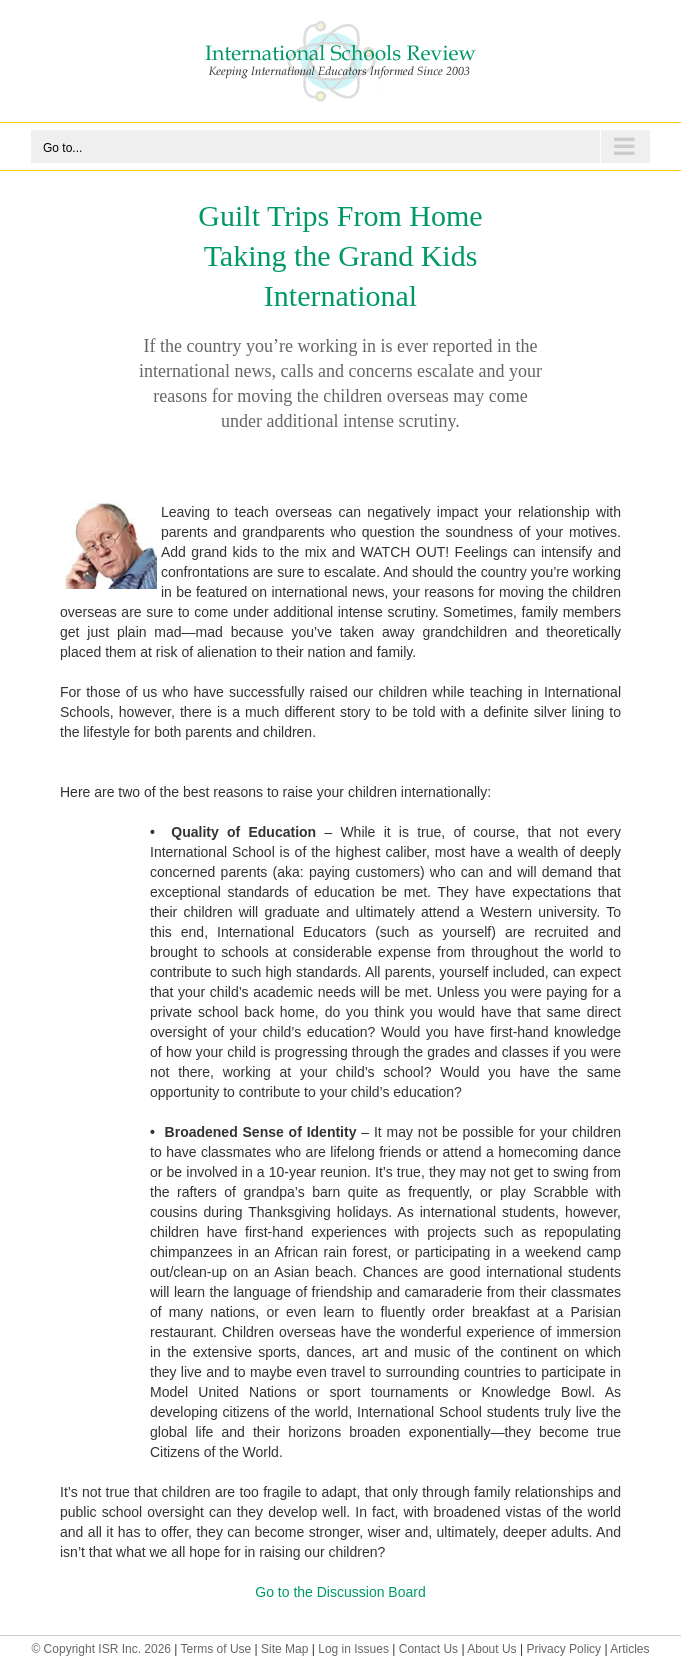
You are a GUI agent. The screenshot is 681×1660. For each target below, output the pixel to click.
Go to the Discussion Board (340, 1592)
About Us (491, 1649)
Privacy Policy (563, 1649)
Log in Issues (353, 1649)
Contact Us (428, 1649)
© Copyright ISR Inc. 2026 (101, 1649)
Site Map (284, 1649)
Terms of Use (216, 1649)
